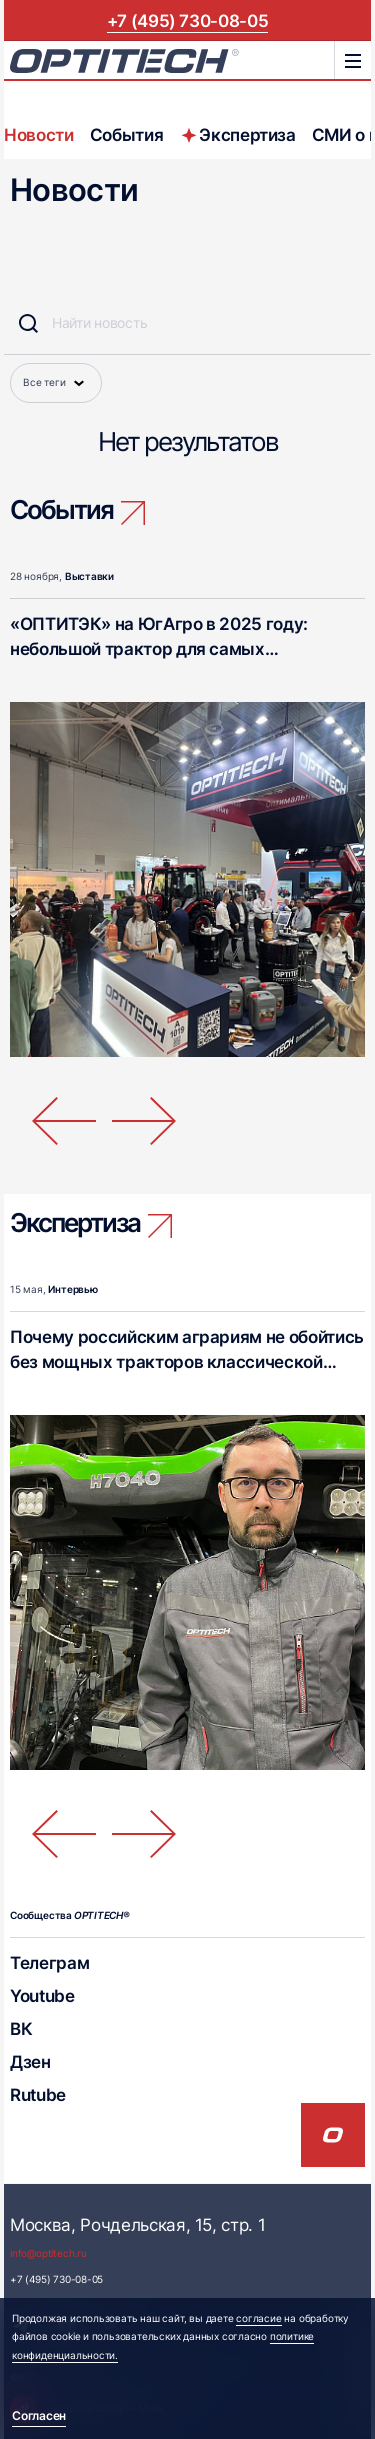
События (127, 134)
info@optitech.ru (48, 2253)
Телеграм (49, 1962)
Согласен (39, 2415)
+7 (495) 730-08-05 (188, 20)
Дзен (30, 2061)
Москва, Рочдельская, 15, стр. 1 (137, 2224)
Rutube (38, 2094)
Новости (39, 134)
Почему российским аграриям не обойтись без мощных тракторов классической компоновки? (187, 1361)
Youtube (42, 1995)
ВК (21, 2028)
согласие (258, 2318)
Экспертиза (237, 134)
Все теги (56, 383)
